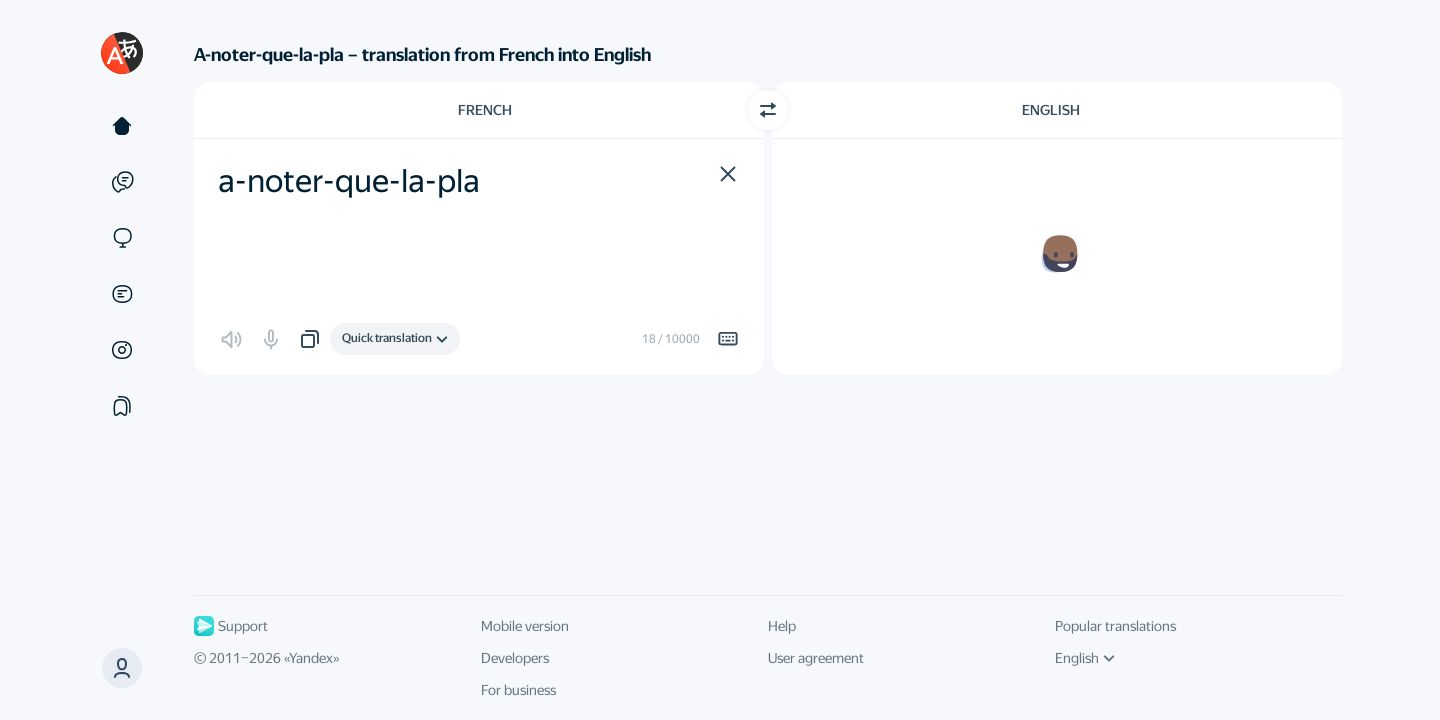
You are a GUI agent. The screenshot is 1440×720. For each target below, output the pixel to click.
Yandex (311, 658)
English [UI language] (1085, 658)
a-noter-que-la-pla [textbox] (349, 181)
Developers (515, 658)
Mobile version (525, 626)
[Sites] (122, 238)
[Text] (122, 126)
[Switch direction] (768, 110)
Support (231, 626)
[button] (122, 668)
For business (518, 690)
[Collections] (122, 406)
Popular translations (1115, 626)
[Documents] (122, 294)
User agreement (816, 658)
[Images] (122, 350)
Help (782, 626)
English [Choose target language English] (1051, 110)
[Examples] (122, 182)
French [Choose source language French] (485, 110)
